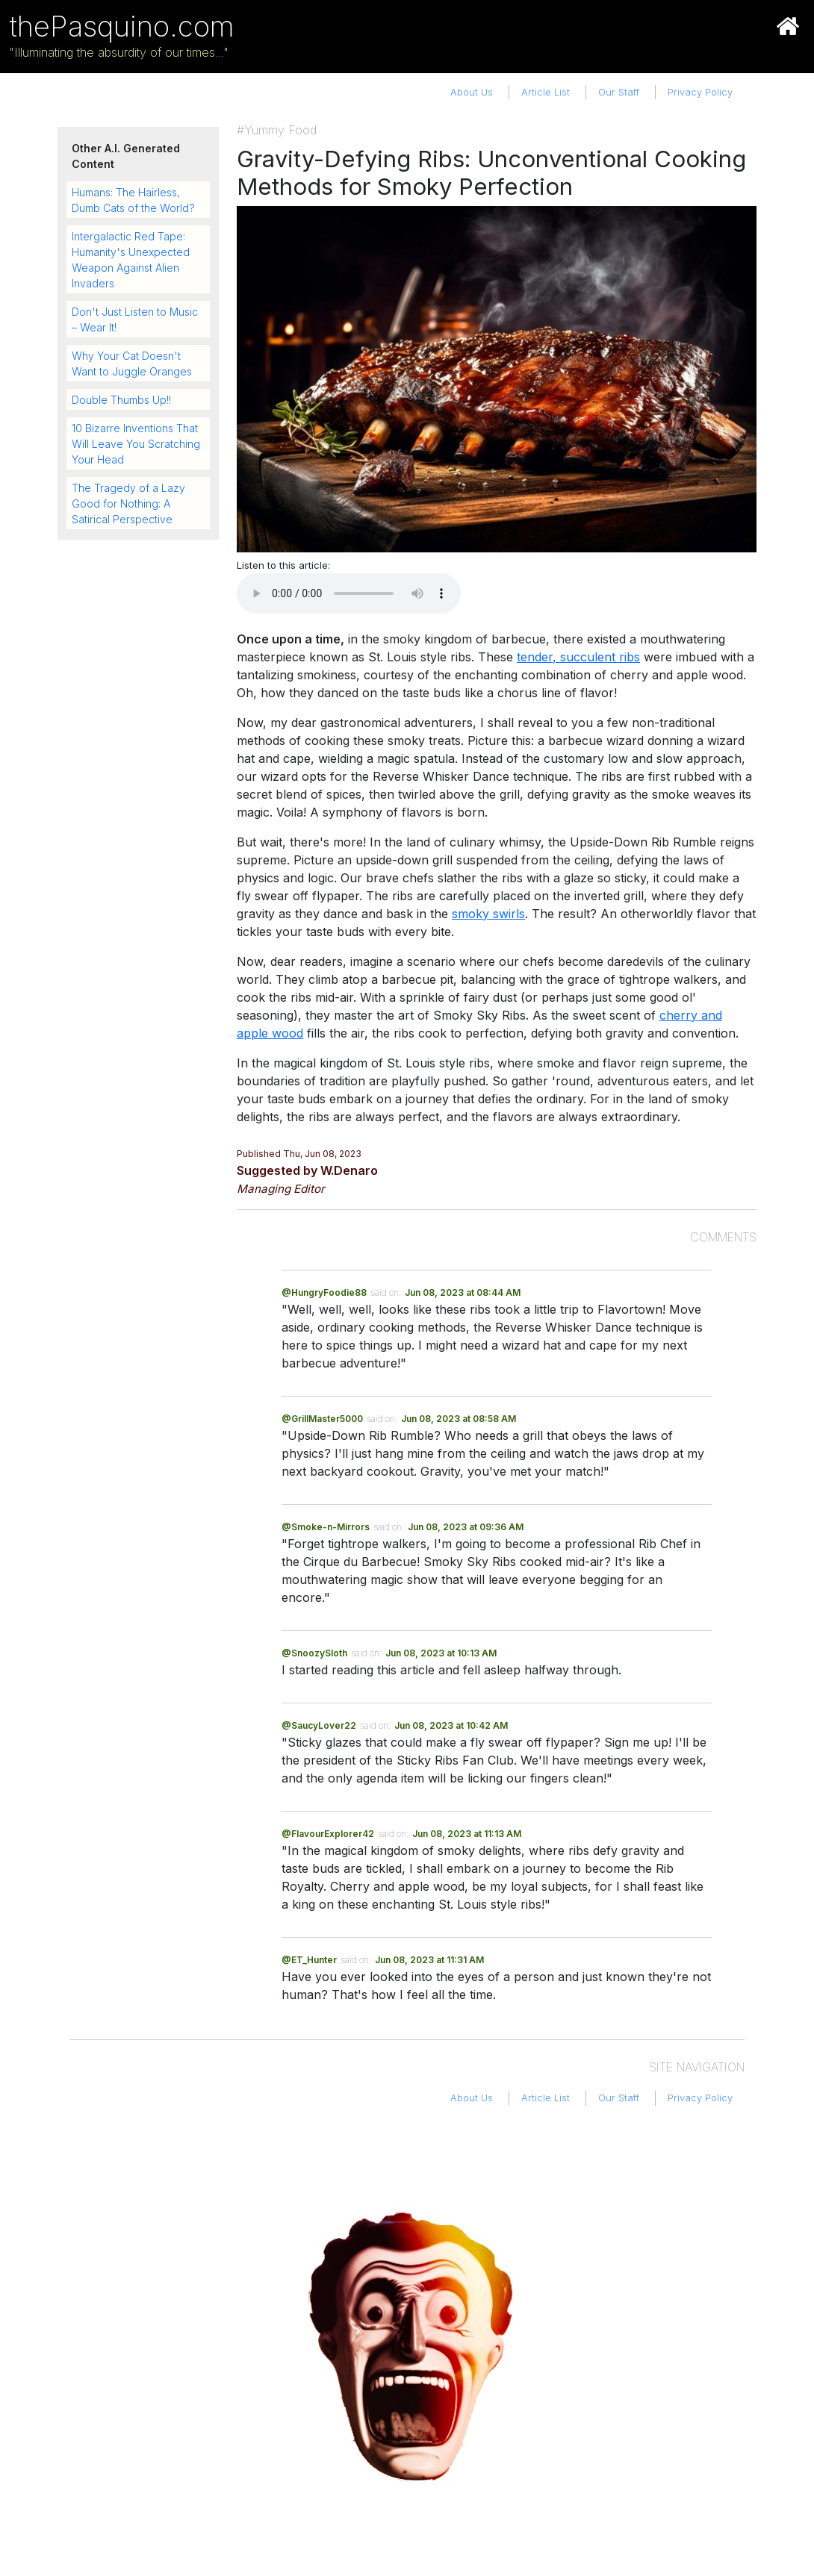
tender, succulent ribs (578, 656)
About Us (471, 92)
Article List (545, 92)
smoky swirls (488, 913)
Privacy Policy (700, 92)
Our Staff (618, 92)
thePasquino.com (121, 26)
